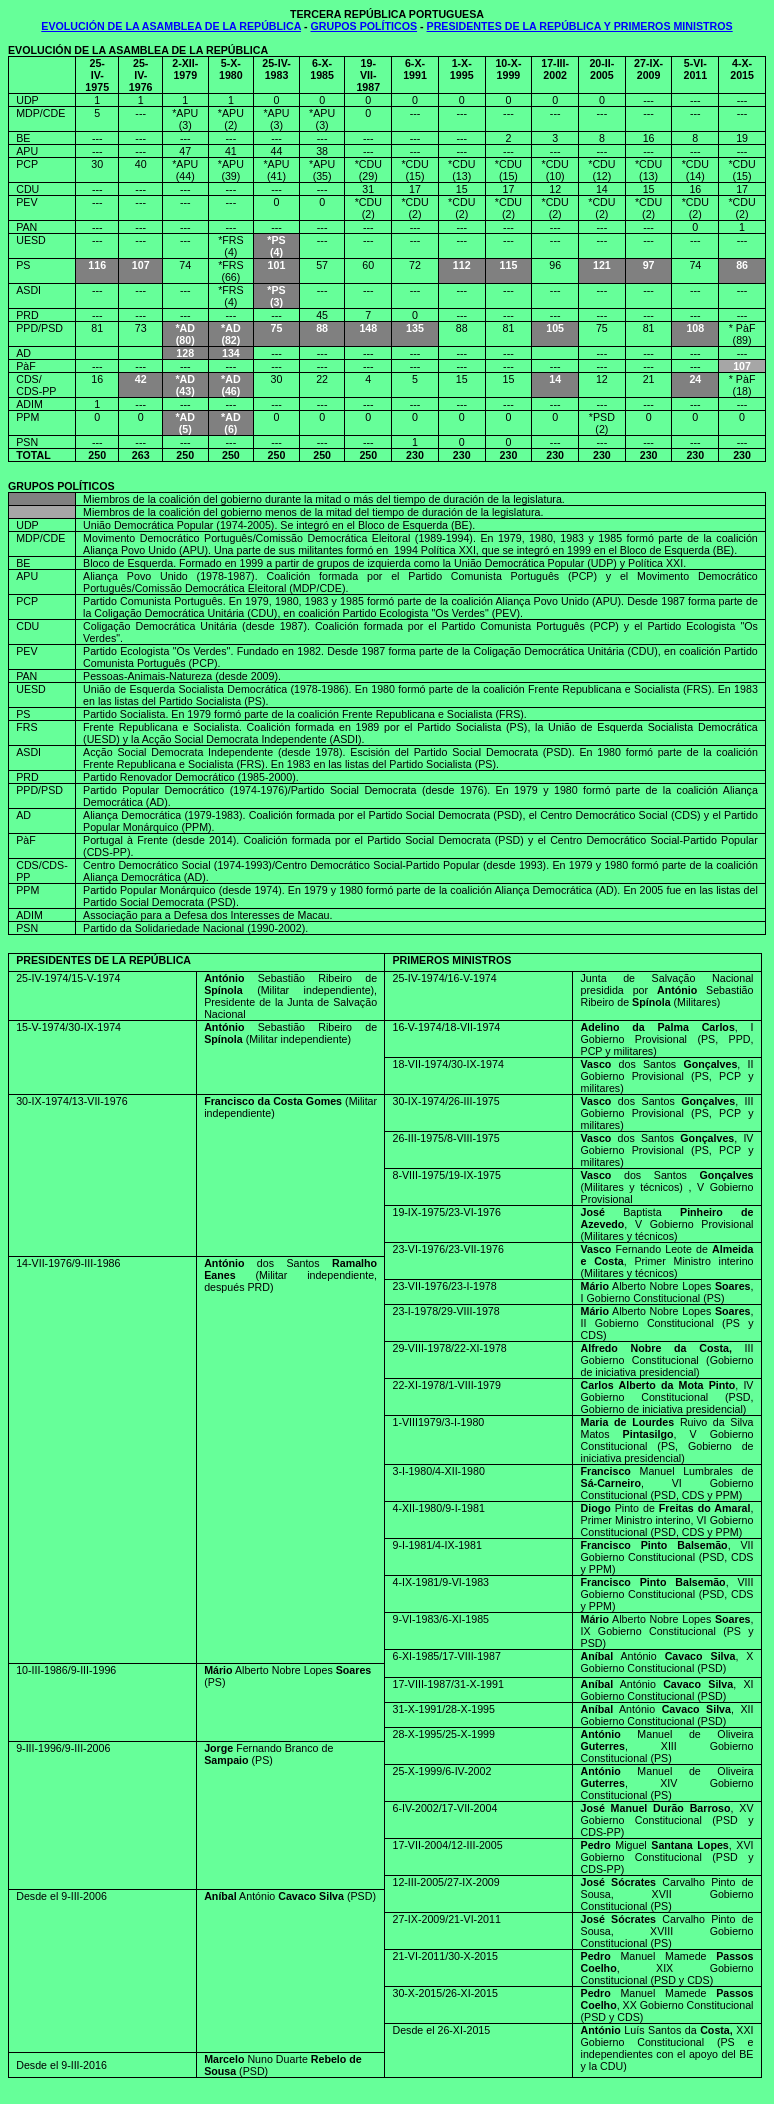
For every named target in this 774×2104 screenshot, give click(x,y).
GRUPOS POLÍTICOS (364, 26)
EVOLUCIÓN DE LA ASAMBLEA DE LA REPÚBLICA (171, 26)
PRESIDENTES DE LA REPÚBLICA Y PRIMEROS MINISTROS (580, 26)
